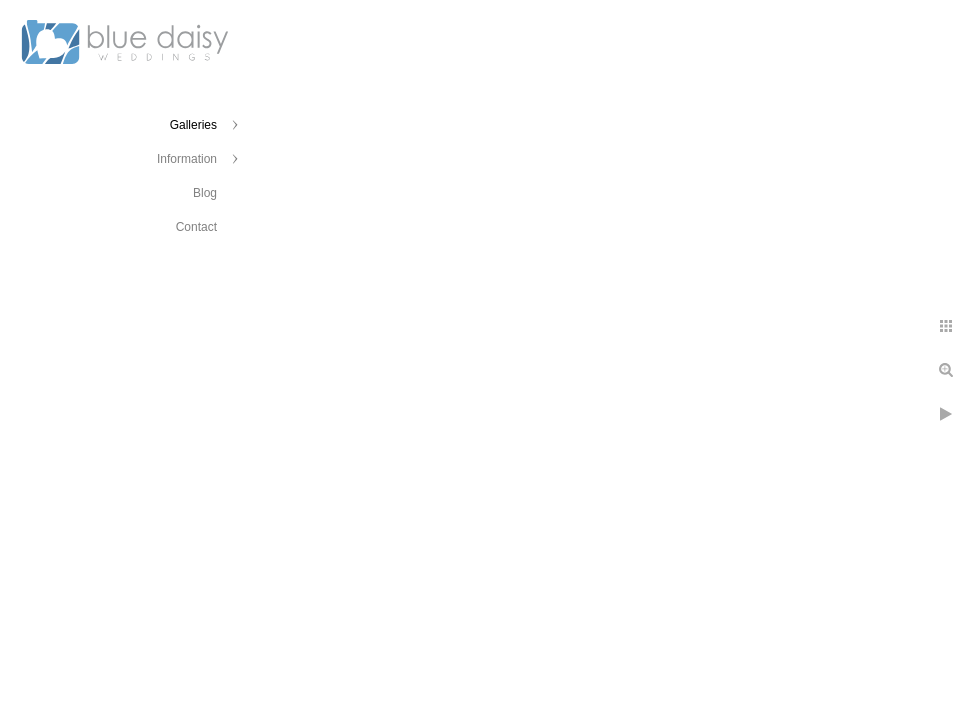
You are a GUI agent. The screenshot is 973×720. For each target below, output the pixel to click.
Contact (196, 227)
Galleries (193, 125)
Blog (205, 193)
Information (187, 159)
